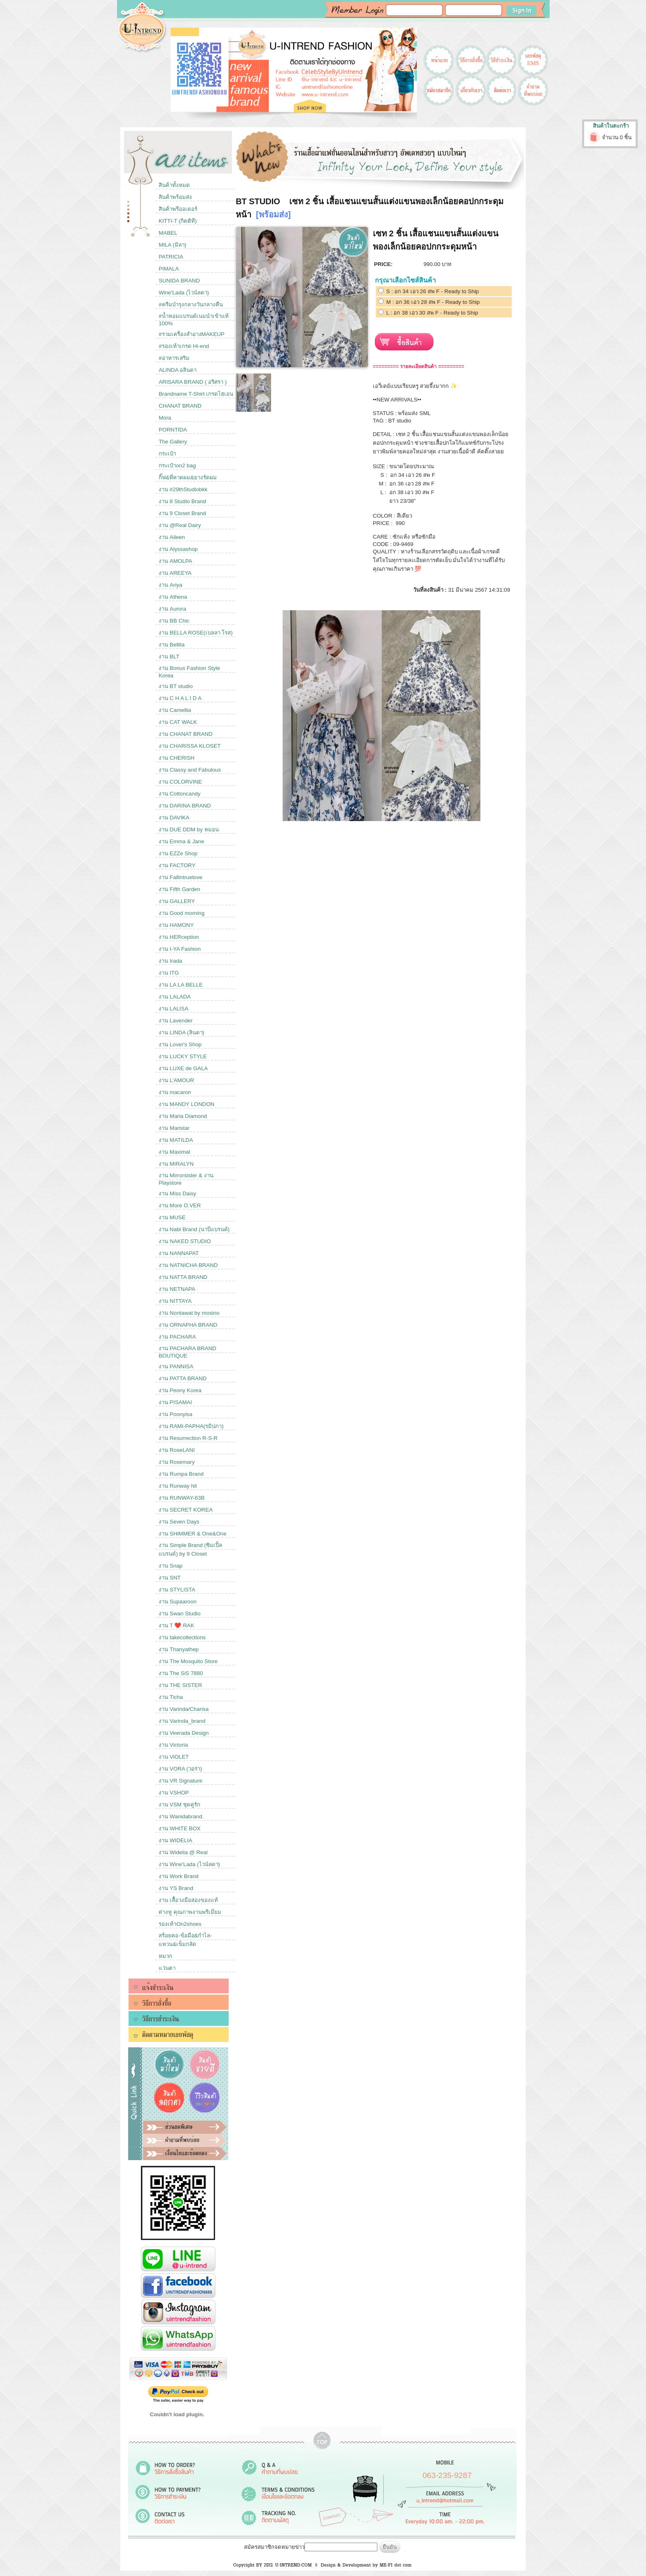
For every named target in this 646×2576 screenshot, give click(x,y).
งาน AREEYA (175, 573)
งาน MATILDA (176, 1140)
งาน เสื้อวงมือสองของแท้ (188, 1900)
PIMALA (169, 269)
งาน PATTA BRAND (182, 1378)
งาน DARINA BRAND (185, 806)
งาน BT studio (176, 686)
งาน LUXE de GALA (183, 1068)
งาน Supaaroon (178, 1601)
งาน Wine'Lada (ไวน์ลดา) (189, 1864)
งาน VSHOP (174, 1793)
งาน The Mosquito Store (188, 1661)
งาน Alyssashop (178, 549)
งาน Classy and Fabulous (190, 770)
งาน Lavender (175, 1020)
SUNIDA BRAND (179, 281)
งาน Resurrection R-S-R (188, 1438)
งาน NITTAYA (175, 1301)
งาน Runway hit (178, 1486)
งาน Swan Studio (180, 1613)
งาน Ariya (170, 585)
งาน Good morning (181, 913)
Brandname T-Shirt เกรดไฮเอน (196, 394)
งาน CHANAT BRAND (186, 734)
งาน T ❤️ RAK (176, 1625)
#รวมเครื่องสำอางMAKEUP (192, 334)
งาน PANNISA (176, 1366)
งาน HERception (179, 937)
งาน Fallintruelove (180, 877)
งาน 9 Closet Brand (182, 513)
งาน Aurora (172, 609)
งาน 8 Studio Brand (182, 501)
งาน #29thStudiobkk (183, 489)
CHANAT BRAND (180, 406)
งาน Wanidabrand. (181, 1816)
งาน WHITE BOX (180, 1828)
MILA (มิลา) (172, 245)
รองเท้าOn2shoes (180, 1924)
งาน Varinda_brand (182, 1721)
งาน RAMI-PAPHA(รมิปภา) (191, 1426)
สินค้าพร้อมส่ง (175, 197)
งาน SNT (169, 1578)
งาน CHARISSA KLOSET (189, 746)
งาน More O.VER (180, 1205)
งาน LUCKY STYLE (183, 1056)
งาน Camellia (175, 710)
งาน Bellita (172, 645)
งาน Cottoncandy (180, 794)
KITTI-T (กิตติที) (178, 221)
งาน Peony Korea (180, 1390)
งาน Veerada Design (184, 1733)
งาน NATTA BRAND (183, 1277)
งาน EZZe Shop (178, 853)
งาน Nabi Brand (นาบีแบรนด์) (194, 1229)
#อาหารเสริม (174, 358)
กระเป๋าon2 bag (177, 465)
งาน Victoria (173, 1745)
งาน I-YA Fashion (180, 949)
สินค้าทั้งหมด (174, 185)
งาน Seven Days (179, 1522)
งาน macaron (175, 1092)
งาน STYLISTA (177, 1590)
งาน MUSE (172, 1217)
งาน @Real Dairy (180, 525)
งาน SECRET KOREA (186, 1510)
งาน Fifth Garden (179, 889)
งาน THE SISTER (180, 1685)
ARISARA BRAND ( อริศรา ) (193, 382)
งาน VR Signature (180, 1781)
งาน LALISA (173, 1009)
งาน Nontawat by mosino (189, 1313)
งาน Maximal (174, 1152)
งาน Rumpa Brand (181, 1474)
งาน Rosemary (176, 1462)
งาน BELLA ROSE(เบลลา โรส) (196, 633)
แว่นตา (167, 1968)
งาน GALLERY (177, 901)
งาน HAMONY (176, 925)
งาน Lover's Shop (180, 1044)
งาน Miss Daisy (177, 1193)
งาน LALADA (175, 997)
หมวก (165, 1956)
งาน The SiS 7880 (181, 1673)
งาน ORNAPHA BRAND (188, 1325)
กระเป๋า (167, 453)
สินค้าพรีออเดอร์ (178, 209)
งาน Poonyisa (175, 1414)
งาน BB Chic (174, 621)
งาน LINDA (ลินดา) (181, 1032)
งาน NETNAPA (177, 1289)
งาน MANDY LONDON (186, 1104)
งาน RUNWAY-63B (181, 1498)
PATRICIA (171, 257)
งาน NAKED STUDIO (185, 1241)
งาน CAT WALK (178, 722)
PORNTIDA (173, 430)
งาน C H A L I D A (180, 698)
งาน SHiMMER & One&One (192, 1534)
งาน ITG (169, 973)
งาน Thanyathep (179, 1649)
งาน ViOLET (174, 1757)
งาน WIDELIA (175, 1840)
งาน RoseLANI (176, 1450)
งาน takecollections (182, 1637)
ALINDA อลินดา (178, 370)
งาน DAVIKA (174, 817)
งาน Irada (170, 961)
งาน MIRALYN (176, 1164)
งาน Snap (171, 1566)
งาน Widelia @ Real (183, 1852)
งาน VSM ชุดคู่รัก (179, 1804)
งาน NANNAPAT (179, 1253)
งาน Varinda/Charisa (183, 1709)
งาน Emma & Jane (181, 841)
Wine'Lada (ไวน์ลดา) (184, 292)
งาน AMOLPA (175, 561)
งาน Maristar (174, 1128)
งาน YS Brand (176, 1888)
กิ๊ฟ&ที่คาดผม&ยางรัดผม (188, 477)
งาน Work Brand (179, 1876)
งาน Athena (173, 597)
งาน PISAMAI (175, 1402)
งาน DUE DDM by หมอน (188, 829)
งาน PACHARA (177, 1337)
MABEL (168, 233)
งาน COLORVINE (180, 782)
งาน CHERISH (176, 758)
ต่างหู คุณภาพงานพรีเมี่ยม (190, 1912)
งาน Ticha (171, 1697)
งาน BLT (169, 656)
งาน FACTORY (177, 865)
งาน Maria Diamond (183, 1116)
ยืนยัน (390, 2547)
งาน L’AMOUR (176, 1080)
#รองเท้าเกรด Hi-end (184, 346)
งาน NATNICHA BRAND (188, 1265)
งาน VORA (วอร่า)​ (180, 1769)
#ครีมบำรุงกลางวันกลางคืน (190, 304)
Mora (165, 418)
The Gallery (173, 442)
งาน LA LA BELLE (181, 985)
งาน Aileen (172, 537)
